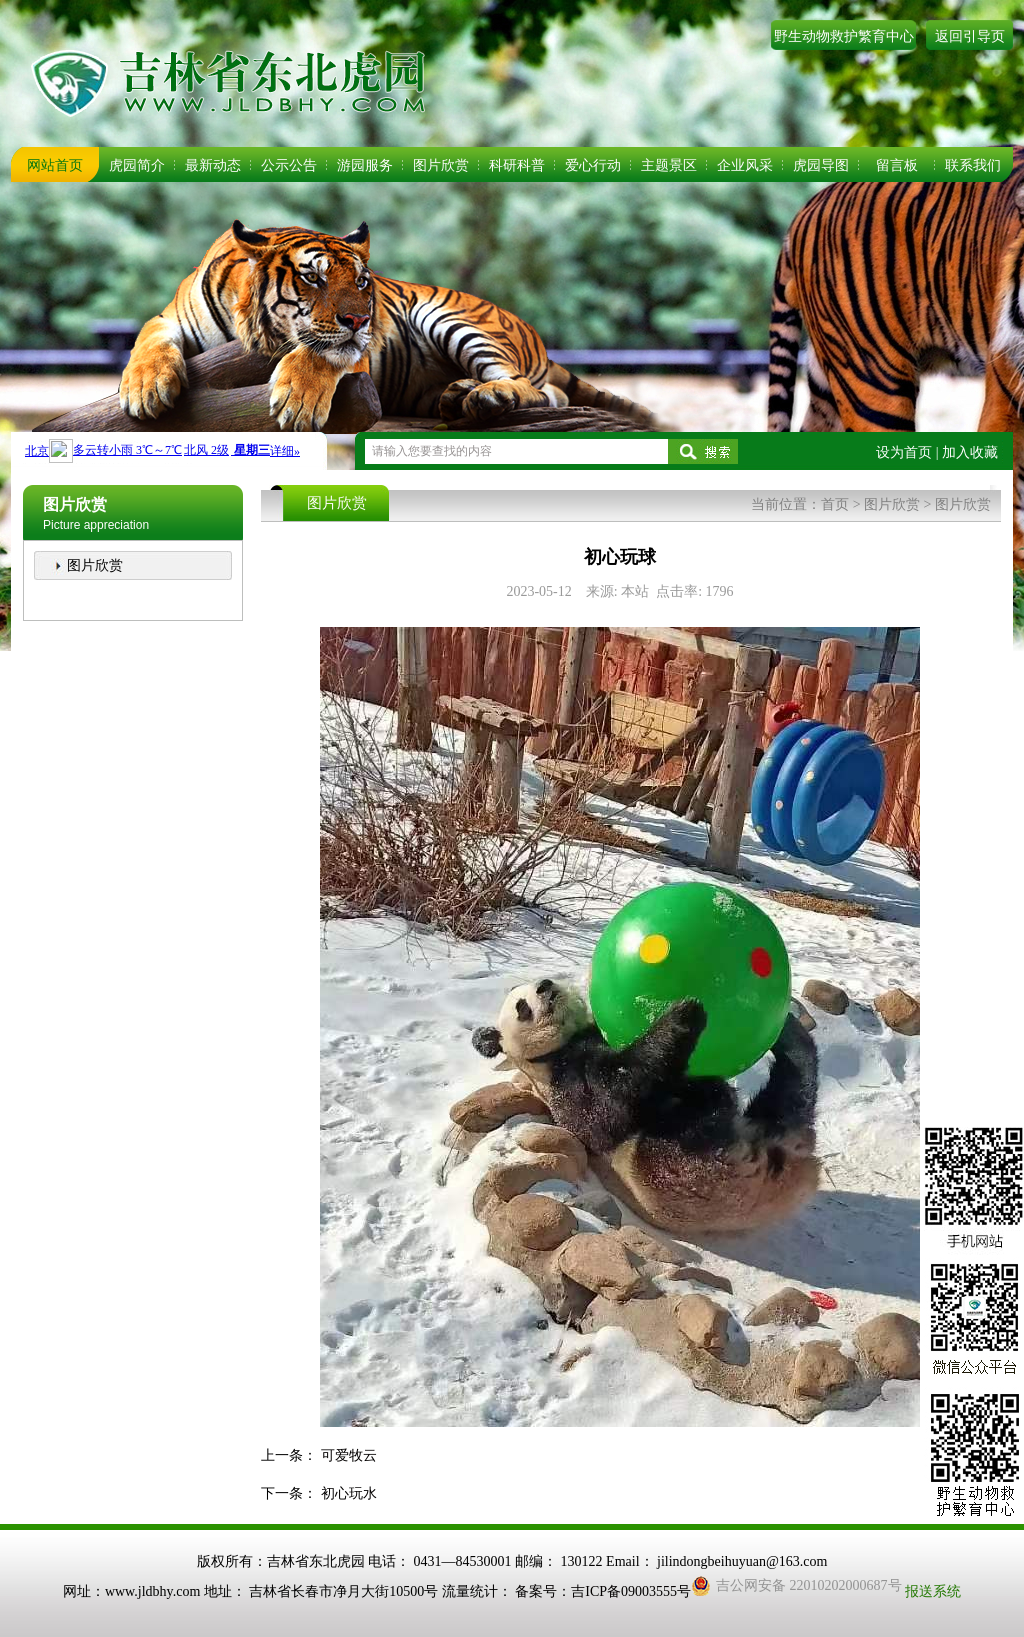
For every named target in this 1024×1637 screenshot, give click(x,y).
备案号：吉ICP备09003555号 (603, 1591)
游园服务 (365, 165)
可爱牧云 (349, 1455)
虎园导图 (821, 165)
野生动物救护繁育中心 (844, 36)
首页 (835, 504)
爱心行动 (593, 165)
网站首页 (55, 165)
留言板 (897, 165)
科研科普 (517, 165)
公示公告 (289, 165)
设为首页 (904, 452)
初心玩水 (349, 1493)
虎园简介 (137, 165)
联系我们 (973, 165)
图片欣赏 (441, 165)
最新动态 (213, 165)
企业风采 (745, 165)
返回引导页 (970, 36)
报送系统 (933, 1591)
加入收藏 (970, 452)
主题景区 (669, 165)
